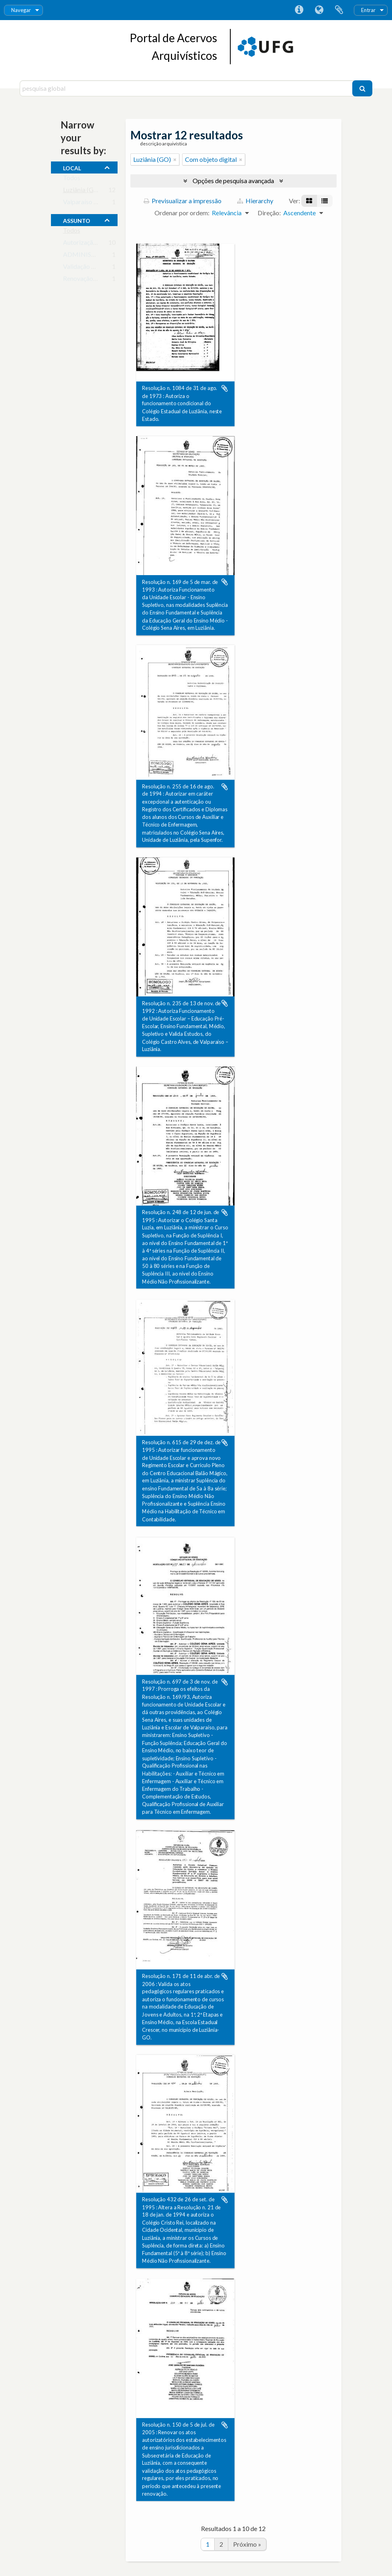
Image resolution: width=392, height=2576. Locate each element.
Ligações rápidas (299, 10)
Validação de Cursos (90, 268)
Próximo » (247, 2544)
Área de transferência (339, 10)
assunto (76, 220)
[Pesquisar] (362, 88)
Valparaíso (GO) (85, 203)
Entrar (368, 10)
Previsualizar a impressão (182, 200)
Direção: (269, 212)
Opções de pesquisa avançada (233, 180)
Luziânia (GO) (82, 191)
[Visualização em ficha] (309, 201)
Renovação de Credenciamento (105, 280)
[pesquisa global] (187, 88)
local (72, 167)
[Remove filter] (175, 159)
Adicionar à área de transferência (225, 388)
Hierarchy (255, 200)
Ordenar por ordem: (181, 212)
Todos (71, 179)
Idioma (319, 10)
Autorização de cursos (93, 244)
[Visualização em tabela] (325, 201)
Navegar (21, 10)
